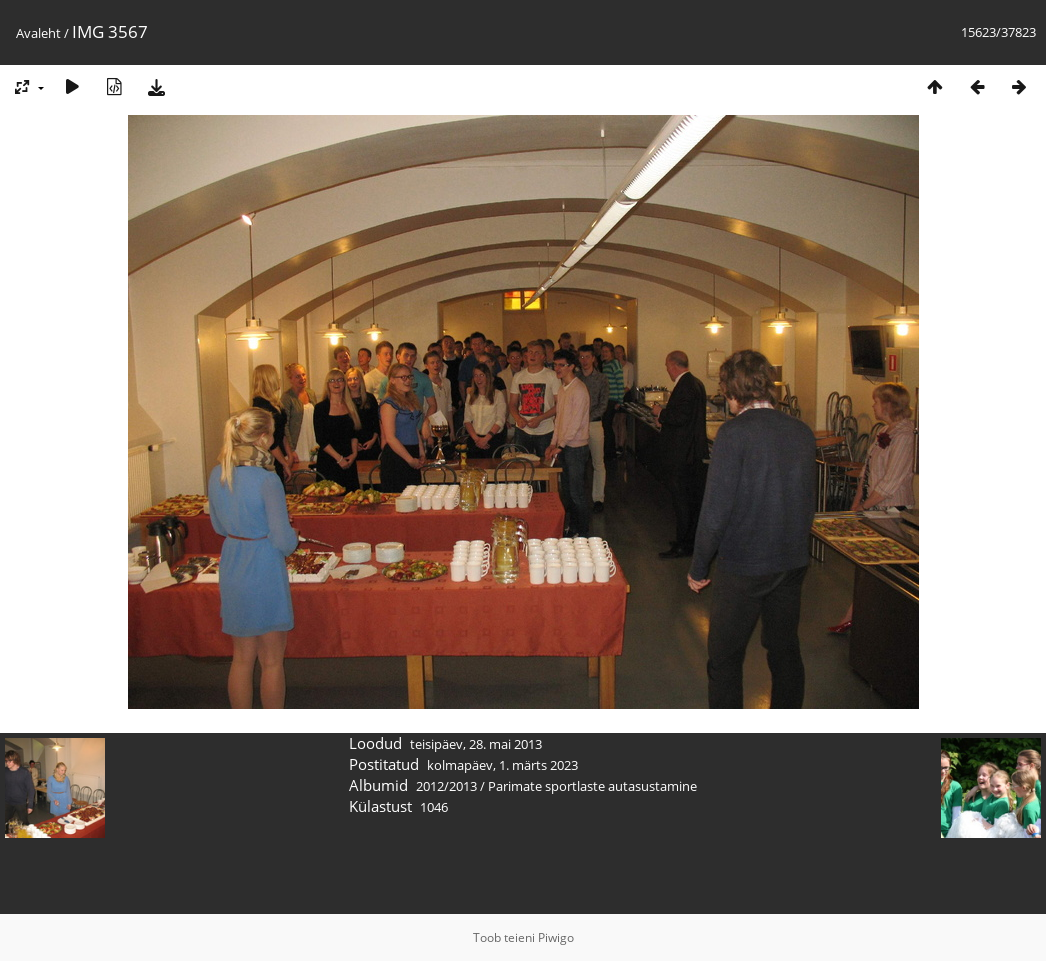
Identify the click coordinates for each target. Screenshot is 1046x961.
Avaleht (38, 33)
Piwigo (556, 937)
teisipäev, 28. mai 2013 (476, 744)
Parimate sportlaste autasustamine (592, 786)
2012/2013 (446, 786)
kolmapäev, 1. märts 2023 (502, 765)
